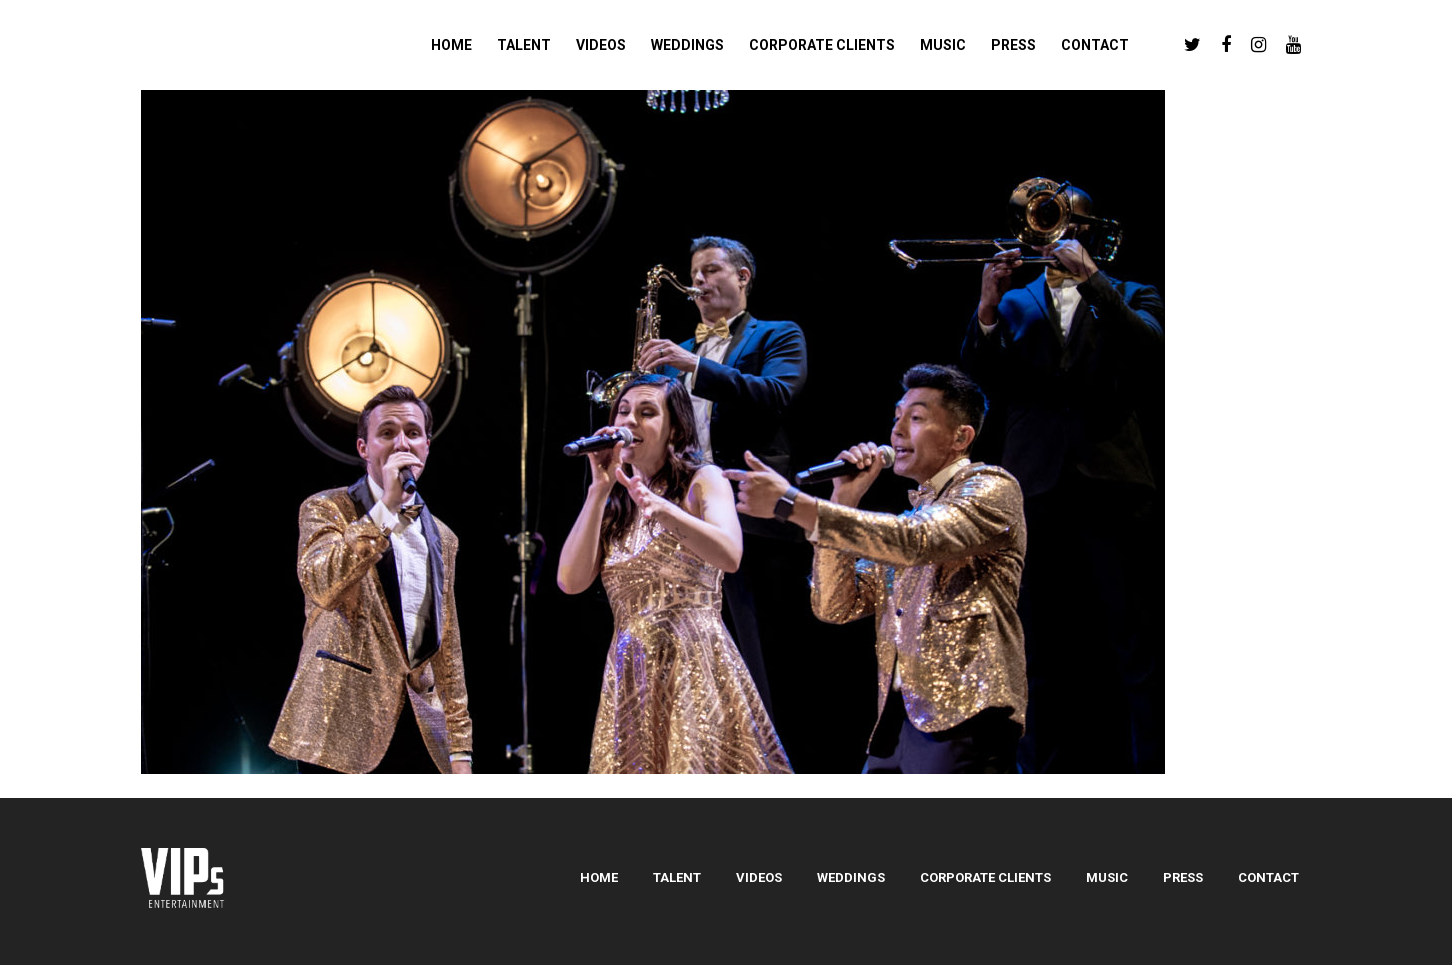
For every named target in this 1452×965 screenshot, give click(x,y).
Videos (759, 877)
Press (1183, 877)
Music (1107, 877)
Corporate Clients (985, 877)
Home (599, 877)
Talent (677, 877)
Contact (1268, 877)
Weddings (851, 877)
